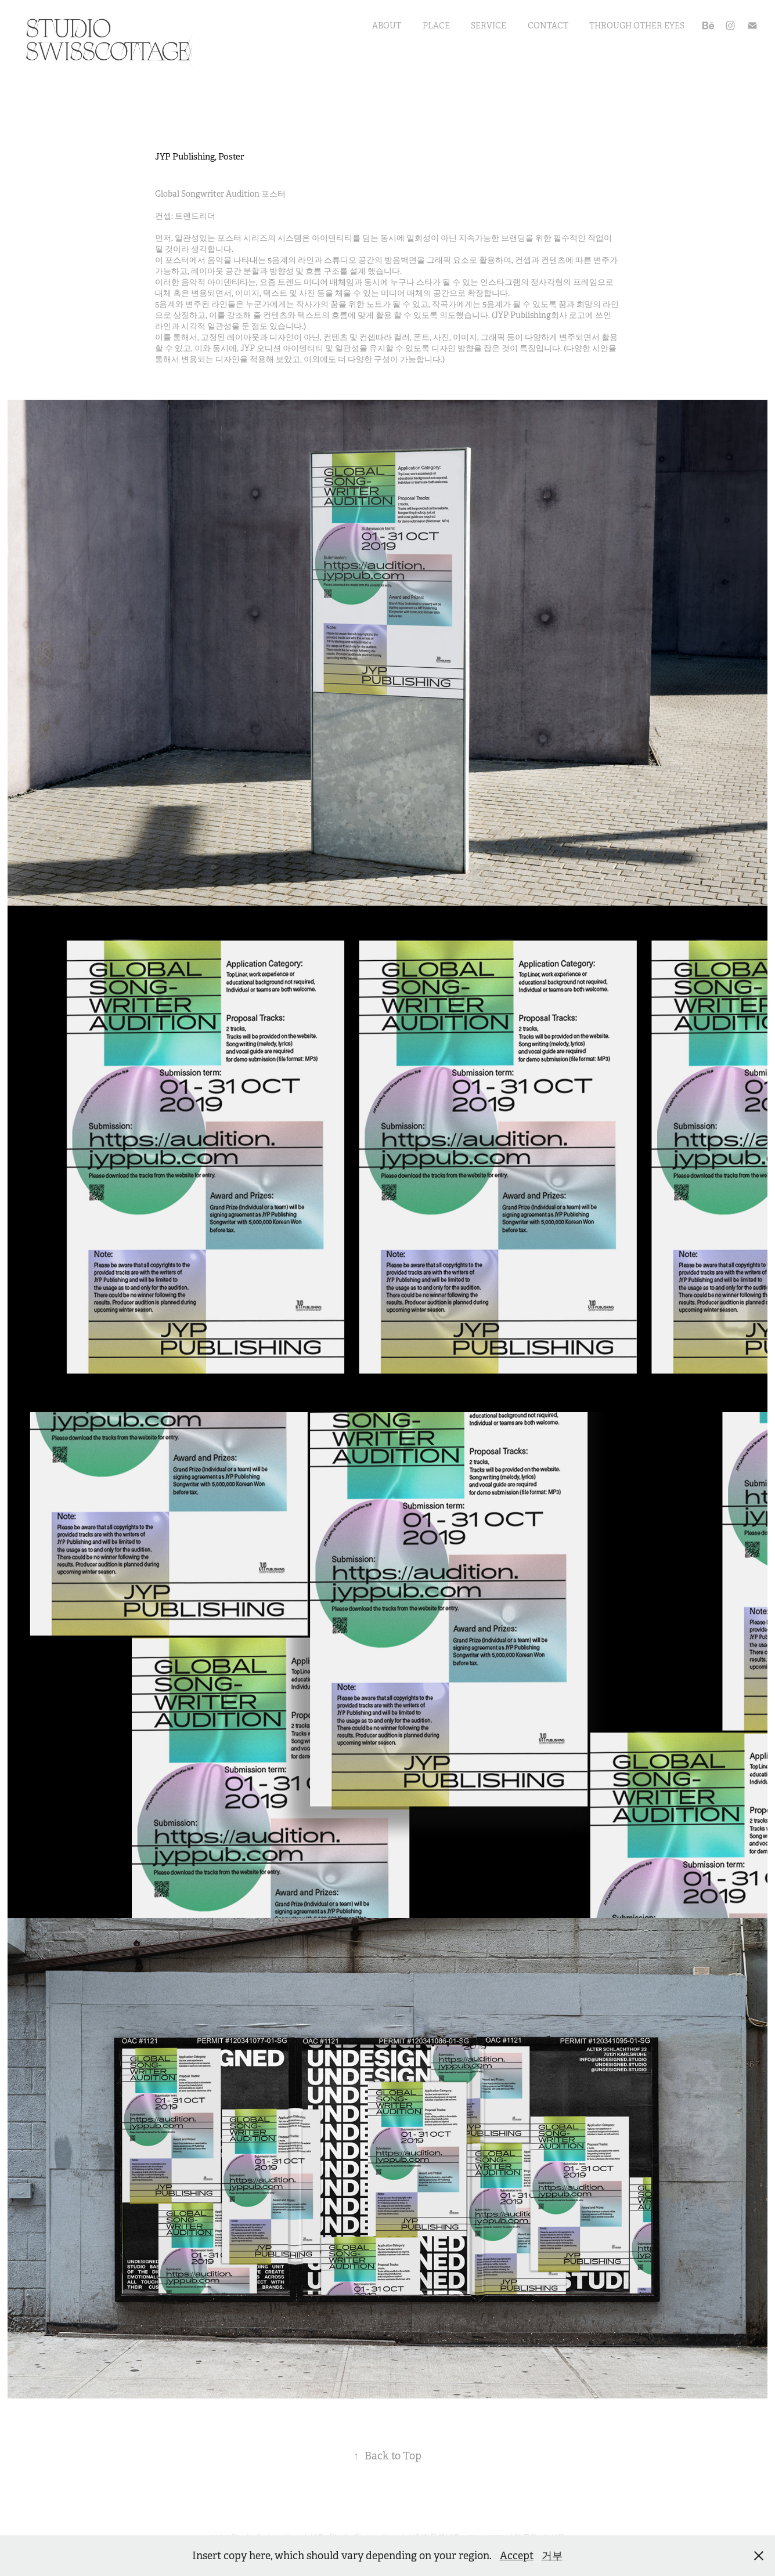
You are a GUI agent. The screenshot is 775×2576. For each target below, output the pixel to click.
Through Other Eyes (636, 25)
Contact (548, 25)
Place (436, 25)
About (386, 25)
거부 (552, 2555)
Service (488, 25)
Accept (517, 2555)
